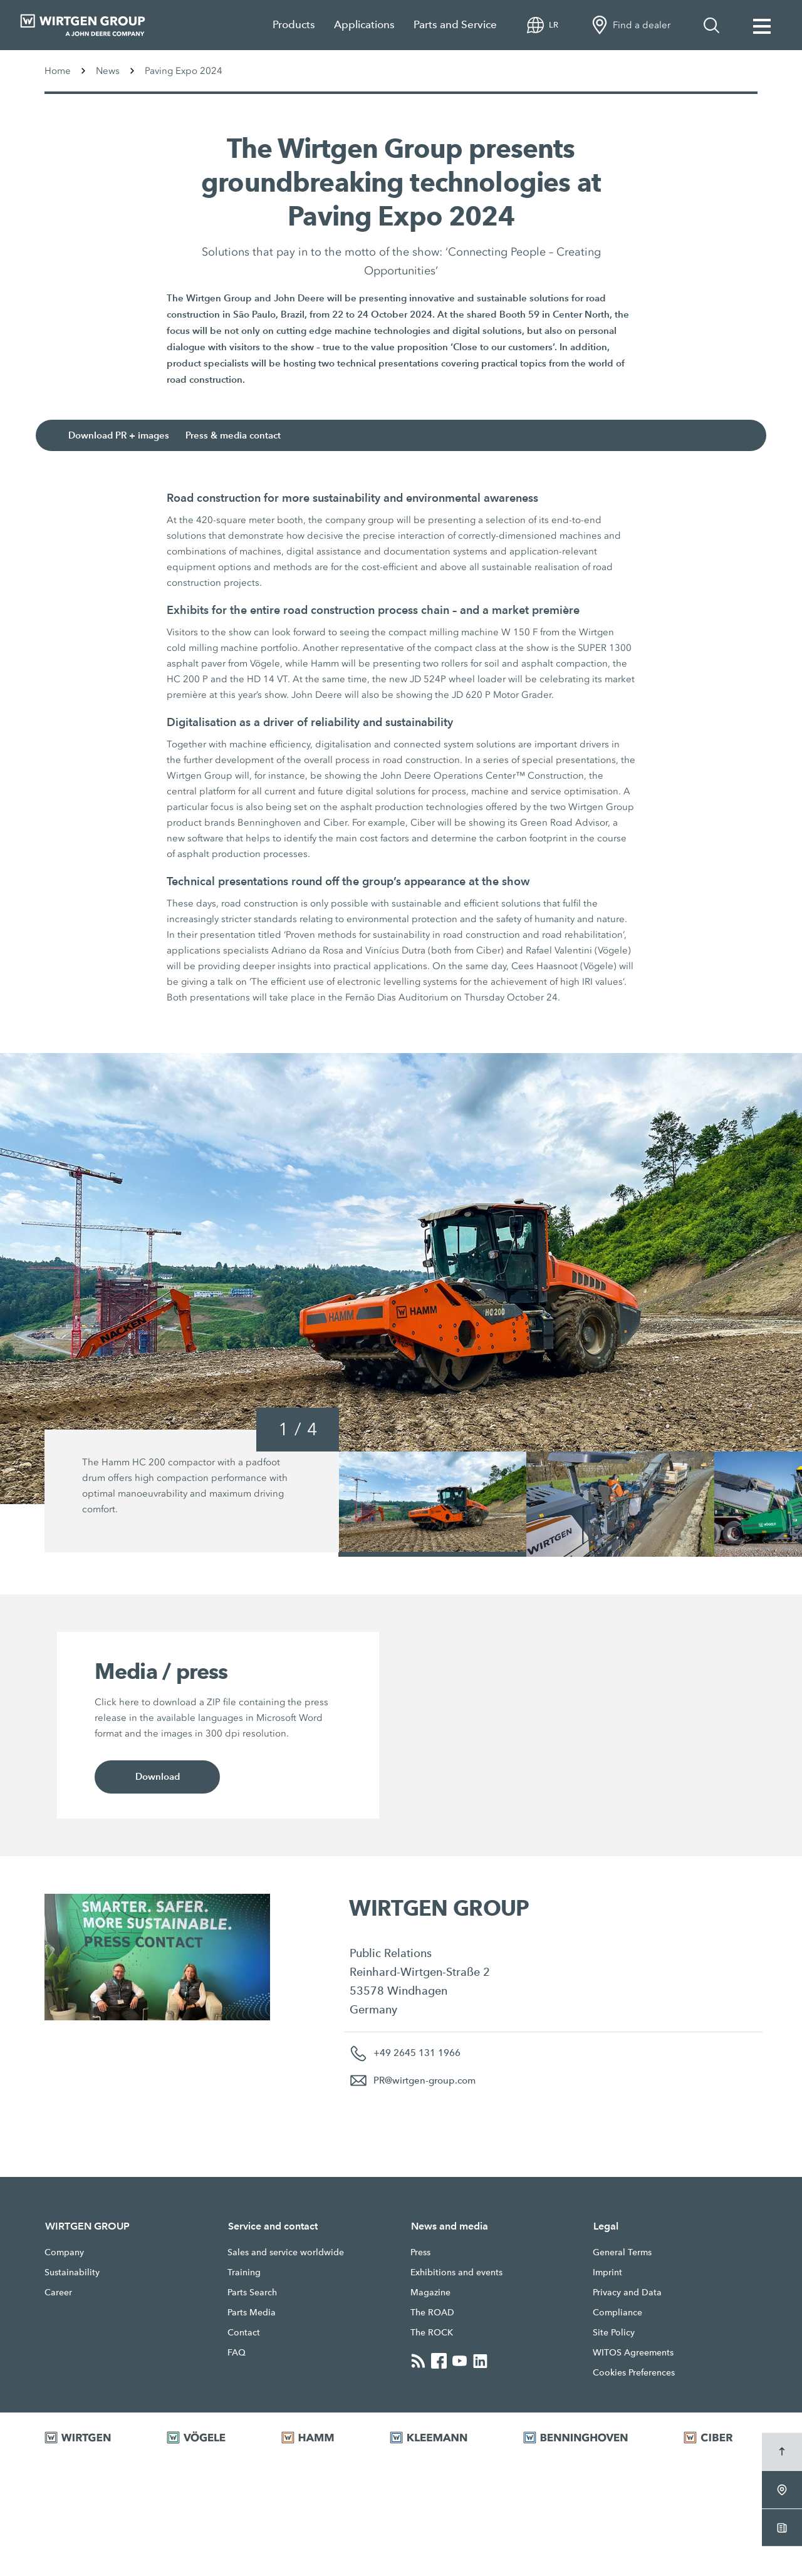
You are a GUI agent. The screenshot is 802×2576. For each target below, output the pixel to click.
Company (64, 2252)
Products (294, 24)
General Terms (622, 2252)
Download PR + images (123, 436)
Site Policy (614, 2332)
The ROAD (432, 2312)
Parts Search (252, 2292)
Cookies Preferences (634, 2372)
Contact (243, 2332)
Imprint (607, 2272)
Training (244, 2272)
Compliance (617, 2312)
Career (58, 2292)
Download (157, 1777)
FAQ (236, 2352)
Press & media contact (238, 436)
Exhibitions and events (456, 2272)
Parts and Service (455, 24)
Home (57, 70)
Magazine (430, 2292)
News (108, 70)
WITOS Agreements (633, 2352)
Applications (364, 24)
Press (420, 2252)
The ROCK (431, 2332)
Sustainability (72, 2272)
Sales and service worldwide (285, 2252)
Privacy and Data (627, 2292)
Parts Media (251, 2312)
